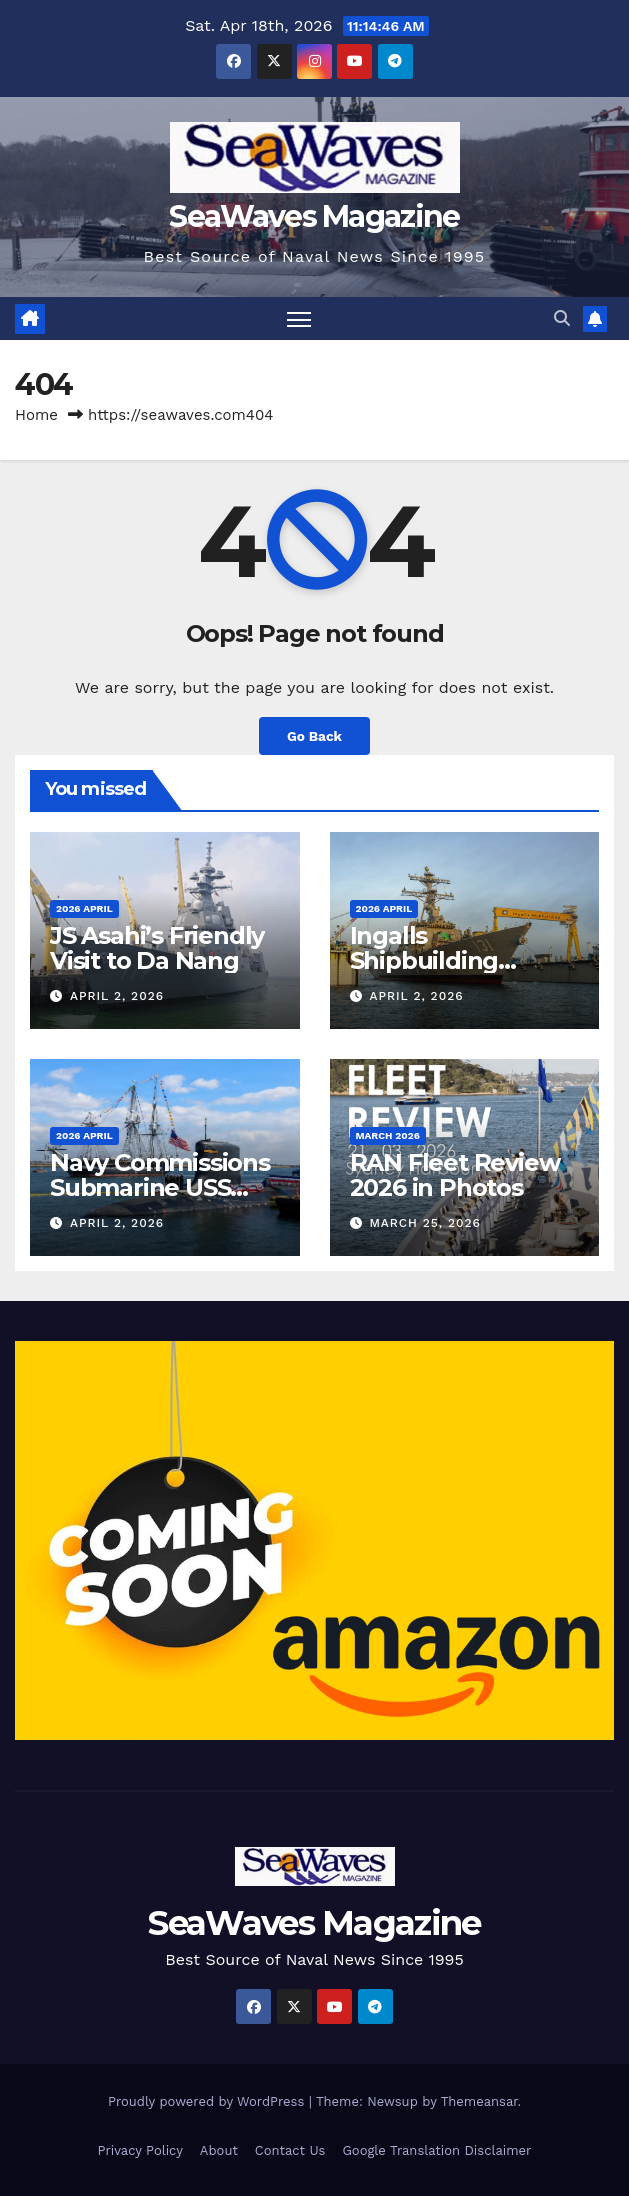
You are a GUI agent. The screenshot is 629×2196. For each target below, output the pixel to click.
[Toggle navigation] (299, 318)
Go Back (314, 736)
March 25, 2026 (425, 1223)
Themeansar (479, 2101)
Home (36, 415)
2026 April (84, 908)
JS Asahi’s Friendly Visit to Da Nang (157, 948)
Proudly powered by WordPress (208, 2101)
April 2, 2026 (117, 996)
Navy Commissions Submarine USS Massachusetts (160, 1187)
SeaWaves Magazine (314, 216)
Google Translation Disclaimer (436, 2150)
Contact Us (290, 2150)
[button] (562, 318)
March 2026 (388, 1135)
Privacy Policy (140, 2150)
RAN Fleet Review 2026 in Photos (455, 1175)
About (219, 2150)
